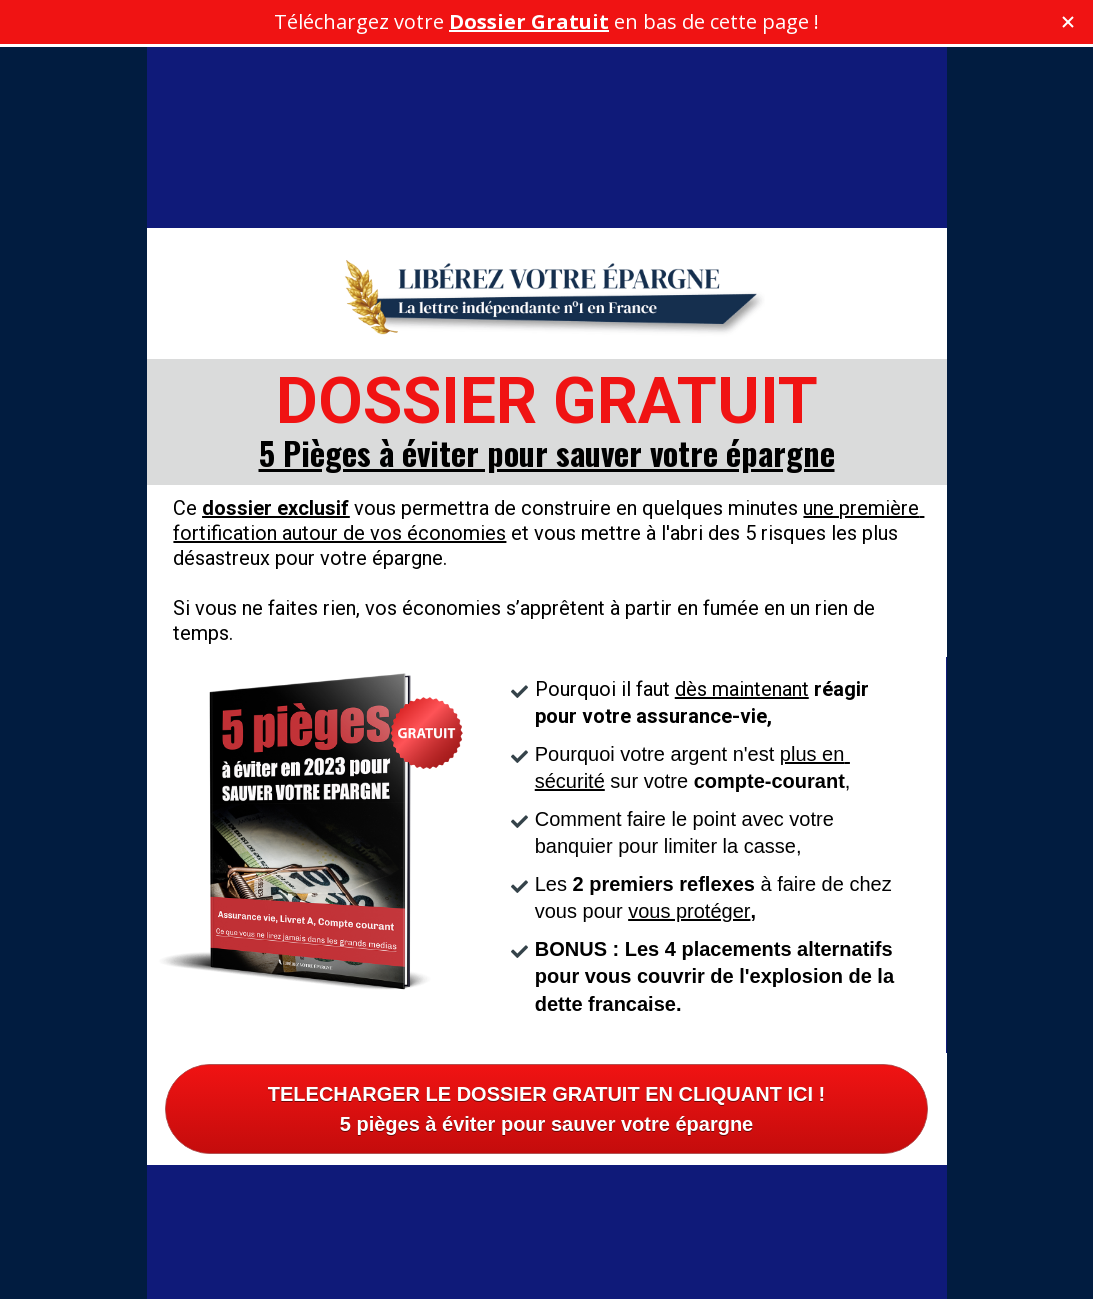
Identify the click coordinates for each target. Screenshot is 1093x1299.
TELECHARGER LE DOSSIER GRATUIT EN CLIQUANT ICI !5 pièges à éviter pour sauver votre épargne (546, 1006)
